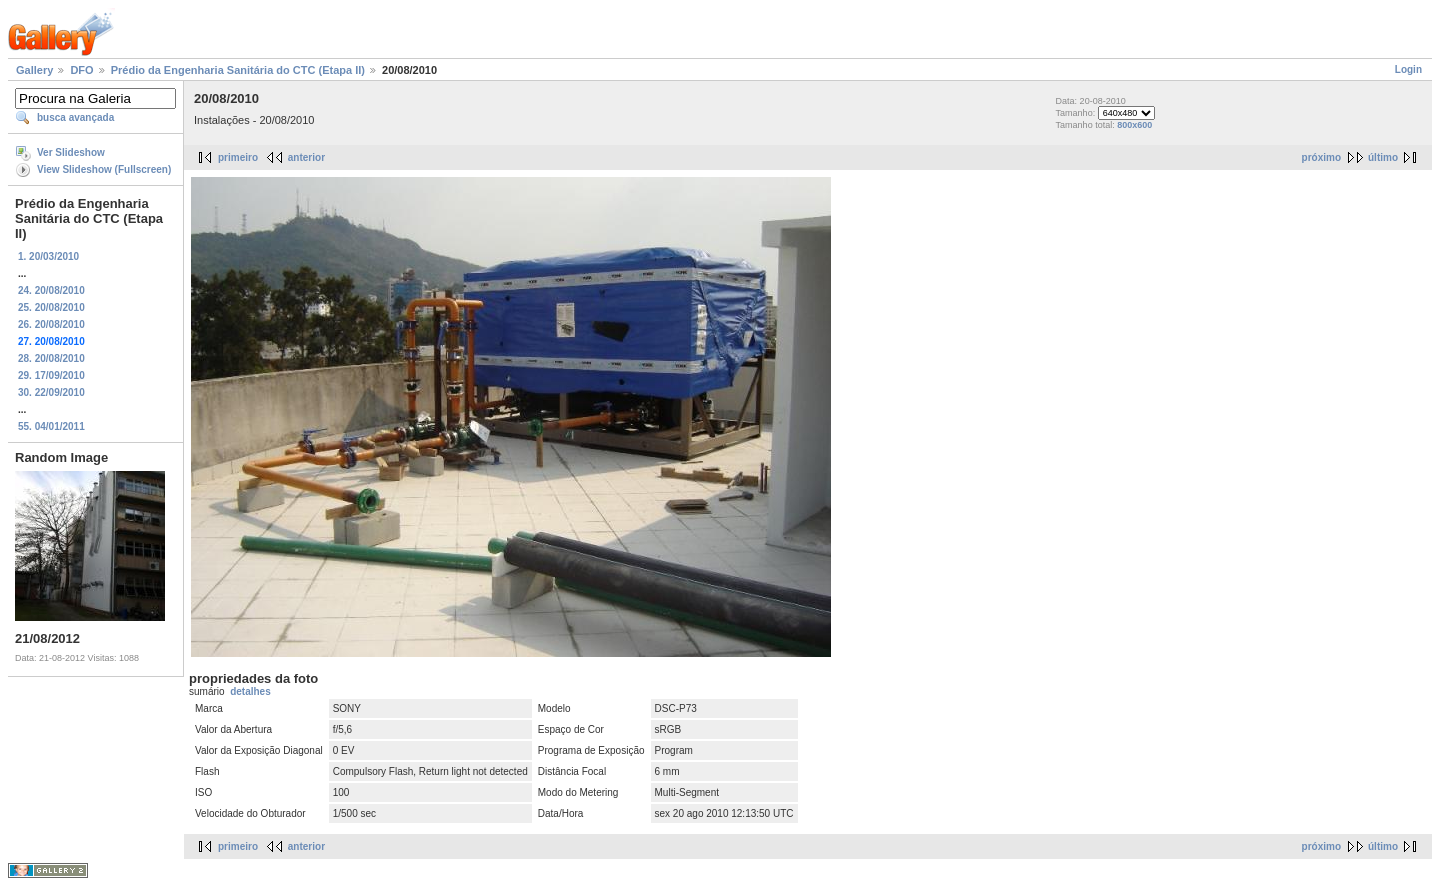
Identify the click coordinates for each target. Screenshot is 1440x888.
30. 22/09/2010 (51, 392)
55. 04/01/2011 (51, 426)
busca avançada (75, 117)
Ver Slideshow (71, 152)
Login (1408, 69)
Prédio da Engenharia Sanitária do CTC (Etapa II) (238, 70)
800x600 (1134, 125)
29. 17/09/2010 (51, 375)
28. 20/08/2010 (51, 358)
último (1383, 157)
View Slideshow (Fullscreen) (104, 169)
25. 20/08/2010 (51, 307)
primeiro (238, 157)
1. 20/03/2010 (48, 256)
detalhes (250, 691)
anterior (306, 157)
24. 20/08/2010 (51, 290)
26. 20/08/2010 (51, 324)
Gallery (34, 70)
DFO (81, 70)
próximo (1321, 157)
